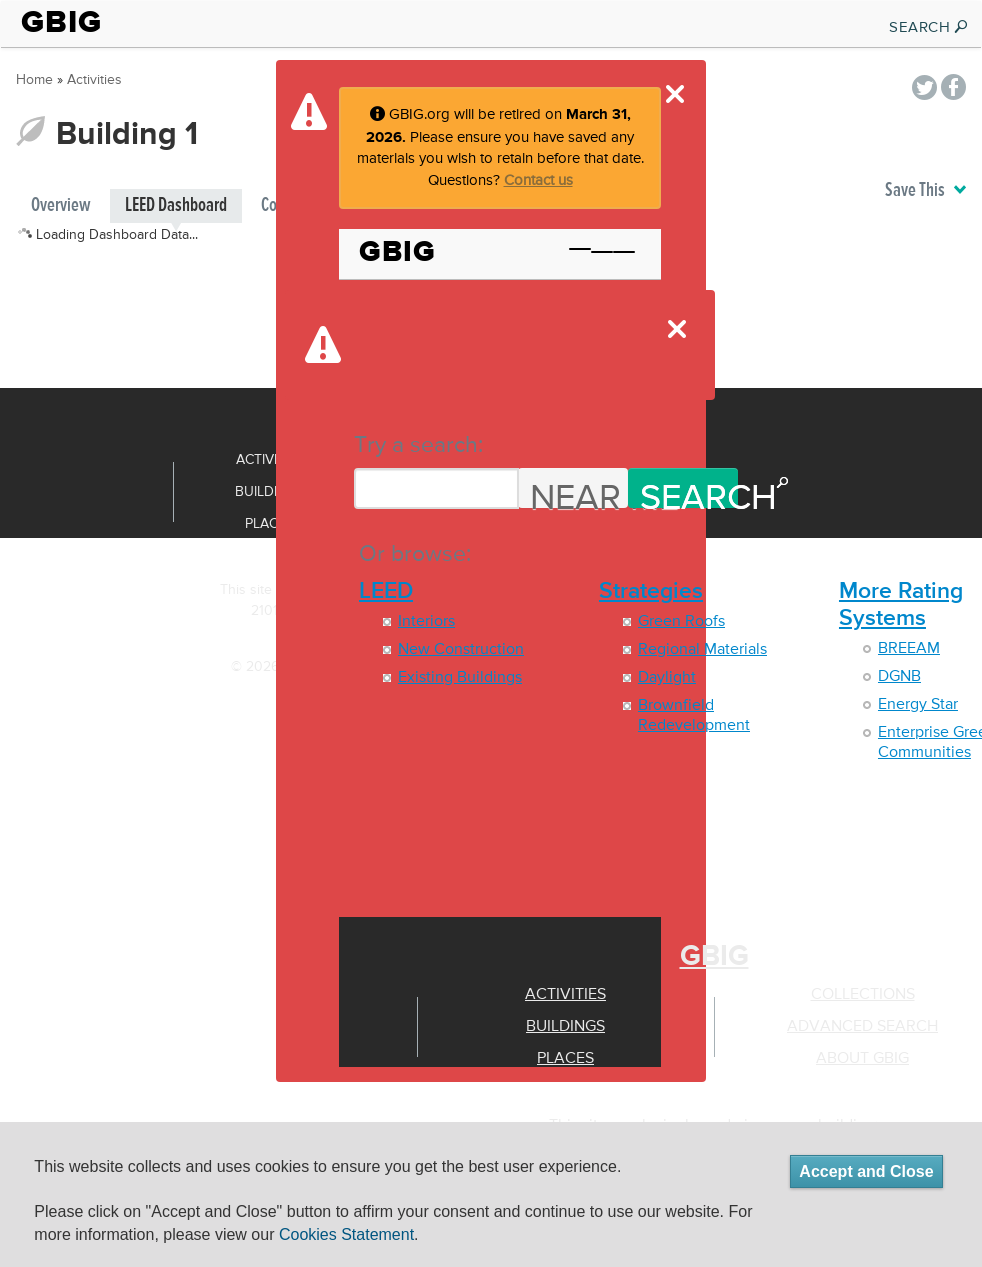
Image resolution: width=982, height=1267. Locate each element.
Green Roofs (681, 622)
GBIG (61, 22)
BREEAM (909, 649)
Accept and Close (866, 1171)
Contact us (538, 180)
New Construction (461, 650)
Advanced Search (862, 1027)
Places (565, 1059)
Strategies (651, 591)
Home (34, 80)
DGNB (899, 677)
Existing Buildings (460, 678)
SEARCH (929, 27)
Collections (863, 995)
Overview (61, 205)
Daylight (667, 678)
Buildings (565, 1027)
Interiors (426, 622)
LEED (386, 591)
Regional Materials (702, 650)
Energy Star (918, 705)
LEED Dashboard (176, 205)
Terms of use (252, 698)
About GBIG (862, 1059)
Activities (565, 995)
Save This (925, 190)
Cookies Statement (346, 1234)
